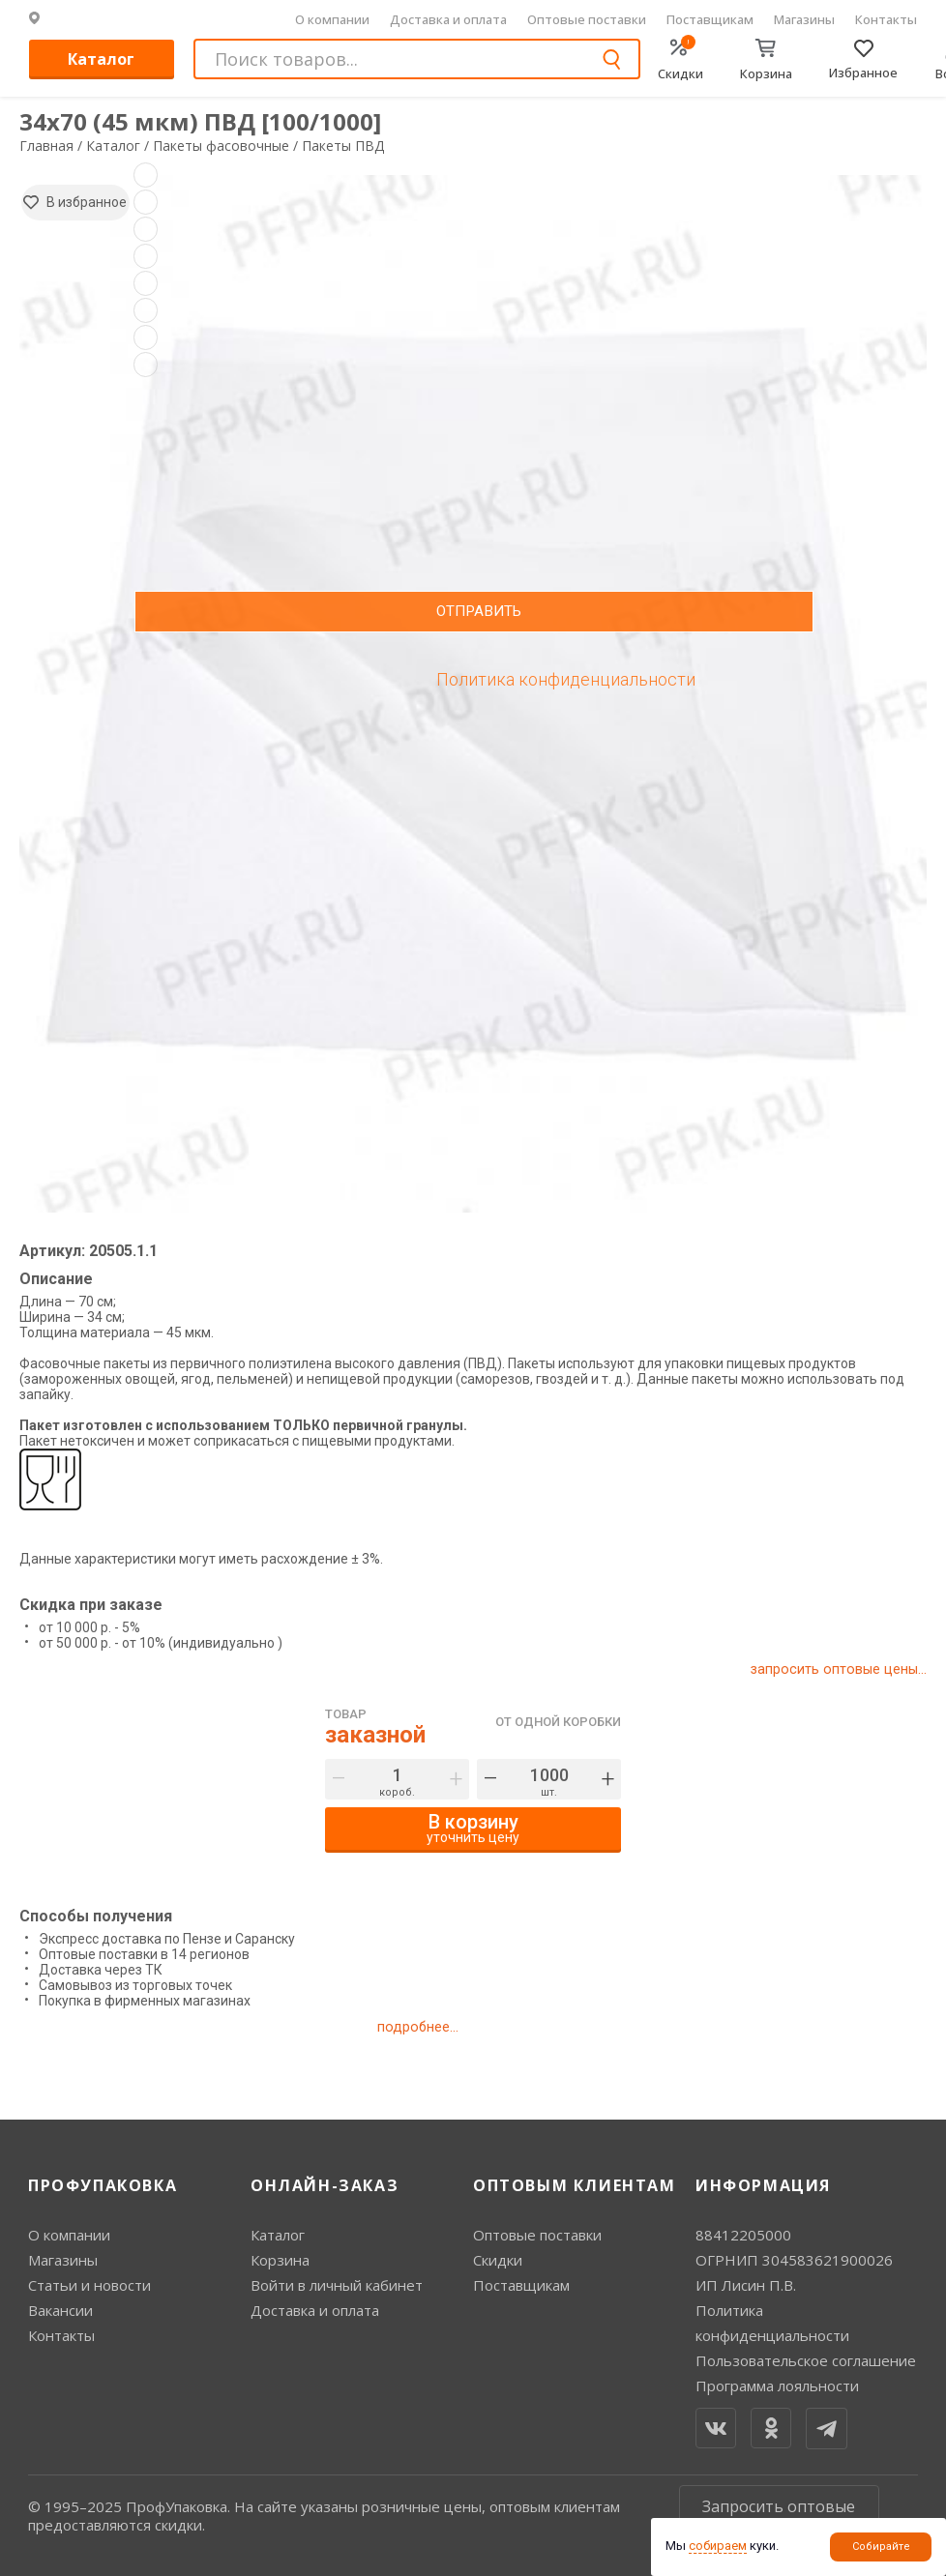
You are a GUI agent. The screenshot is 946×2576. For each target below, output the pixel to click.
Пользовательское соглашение (805, 2360)
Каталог (101, 59)
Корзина (280, 2259)
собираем (718, 2545)
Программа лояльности (777, 2385)
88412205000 (743, 2234)
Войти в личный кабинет (337, 2285)
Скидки (497, 2259)
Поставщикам (710, 19)
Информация (763, 2185)
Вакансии (60, 2310)
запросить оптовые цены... (837, 1669)
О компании (332, 19)
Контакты (886, 19)
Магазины (804, 19)
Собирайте (881, 2546)
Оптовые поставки (586, 19)
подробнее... (417, 2026)
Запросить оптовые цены (778, 2515)
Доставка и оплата (448, 19)
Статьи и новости (89, 2285)
